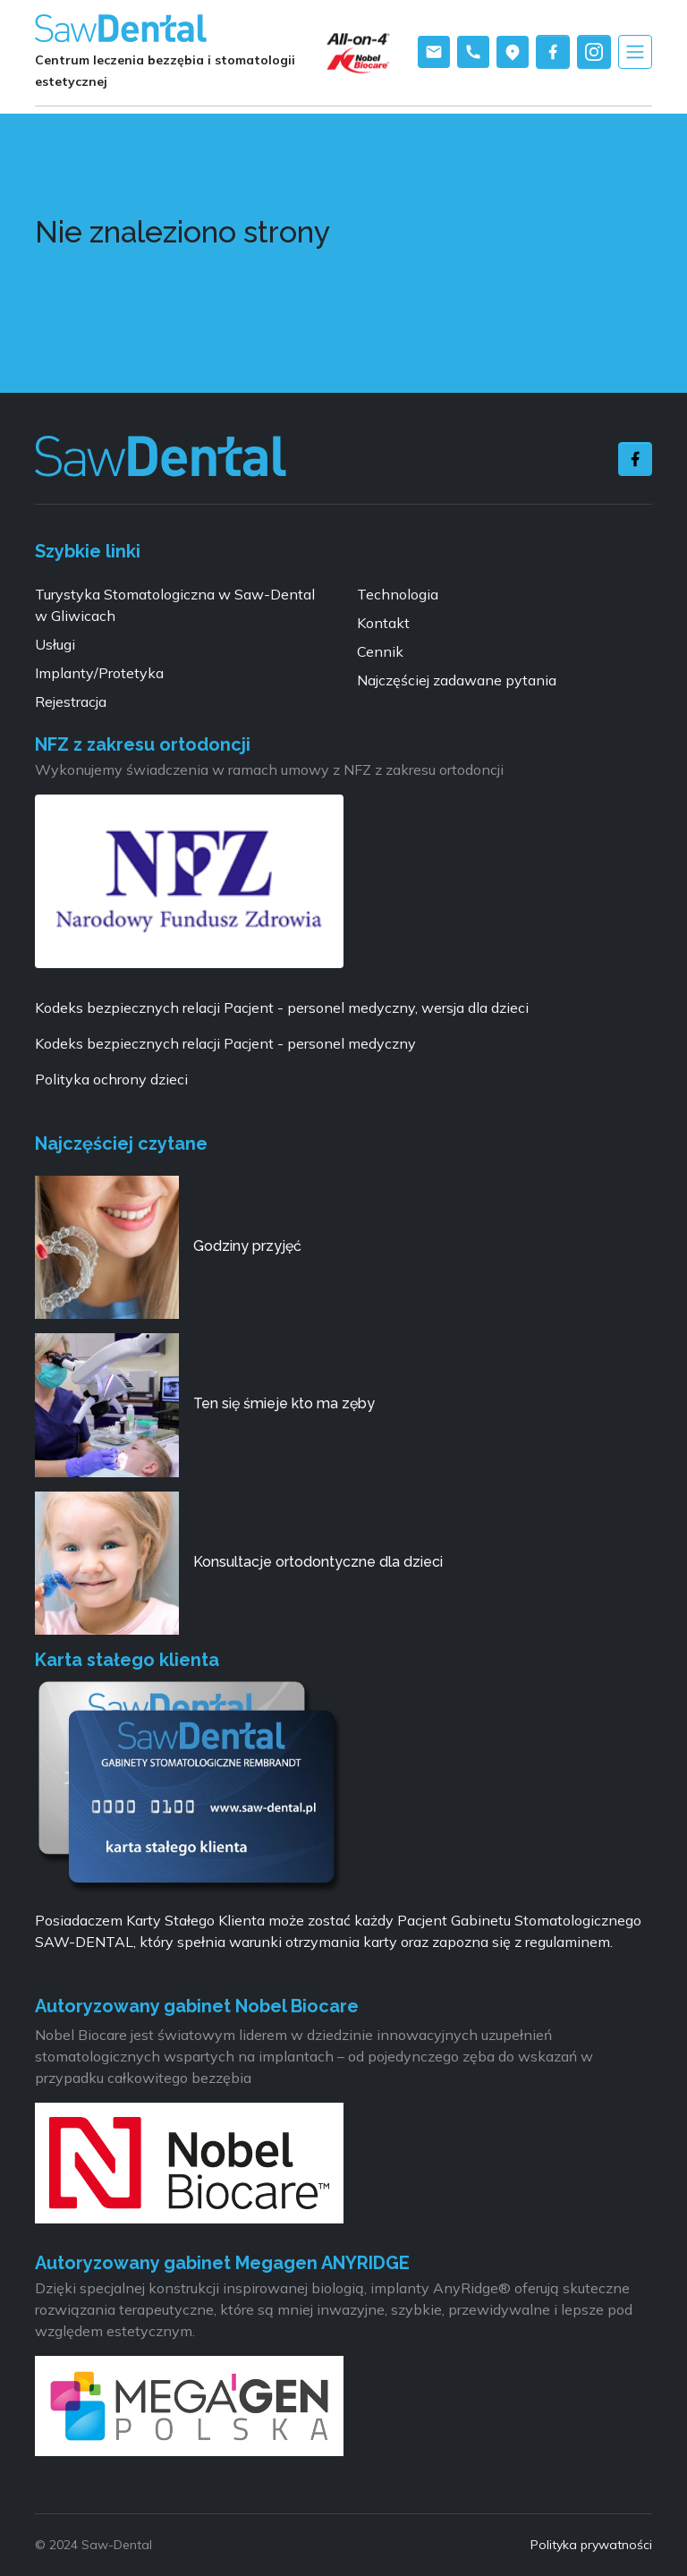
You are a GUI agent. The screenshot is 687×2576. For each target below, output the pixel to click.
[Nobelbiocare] (189, 2168)
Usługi (55, 644)
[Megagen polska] (189, 2411)
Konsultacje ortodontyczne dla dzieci (318, 1561)
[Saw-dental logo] (121, 28)
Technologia (397, 594)
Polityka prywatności (591, 2545)
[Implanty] (369, 51)
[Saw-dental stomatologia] (160, 456)
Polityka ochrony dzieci (111, 1079)
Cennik (380, 651)
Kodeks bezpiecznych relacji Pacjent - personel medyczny (225, 1043)
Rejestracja (70, 701)
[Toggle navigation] (635, 52)
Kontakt (383, 623)
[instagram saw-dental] (594, 52)
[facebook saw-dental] (553, 52)
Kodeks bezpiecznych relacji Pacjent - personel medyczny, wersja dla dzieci (282, 1007)
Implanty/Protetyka (99, 673)
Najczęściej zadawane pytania (456, 680)
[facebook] (635, 459)
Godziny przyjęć (247, 1245)
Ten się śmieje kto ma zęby (284, 1403)
